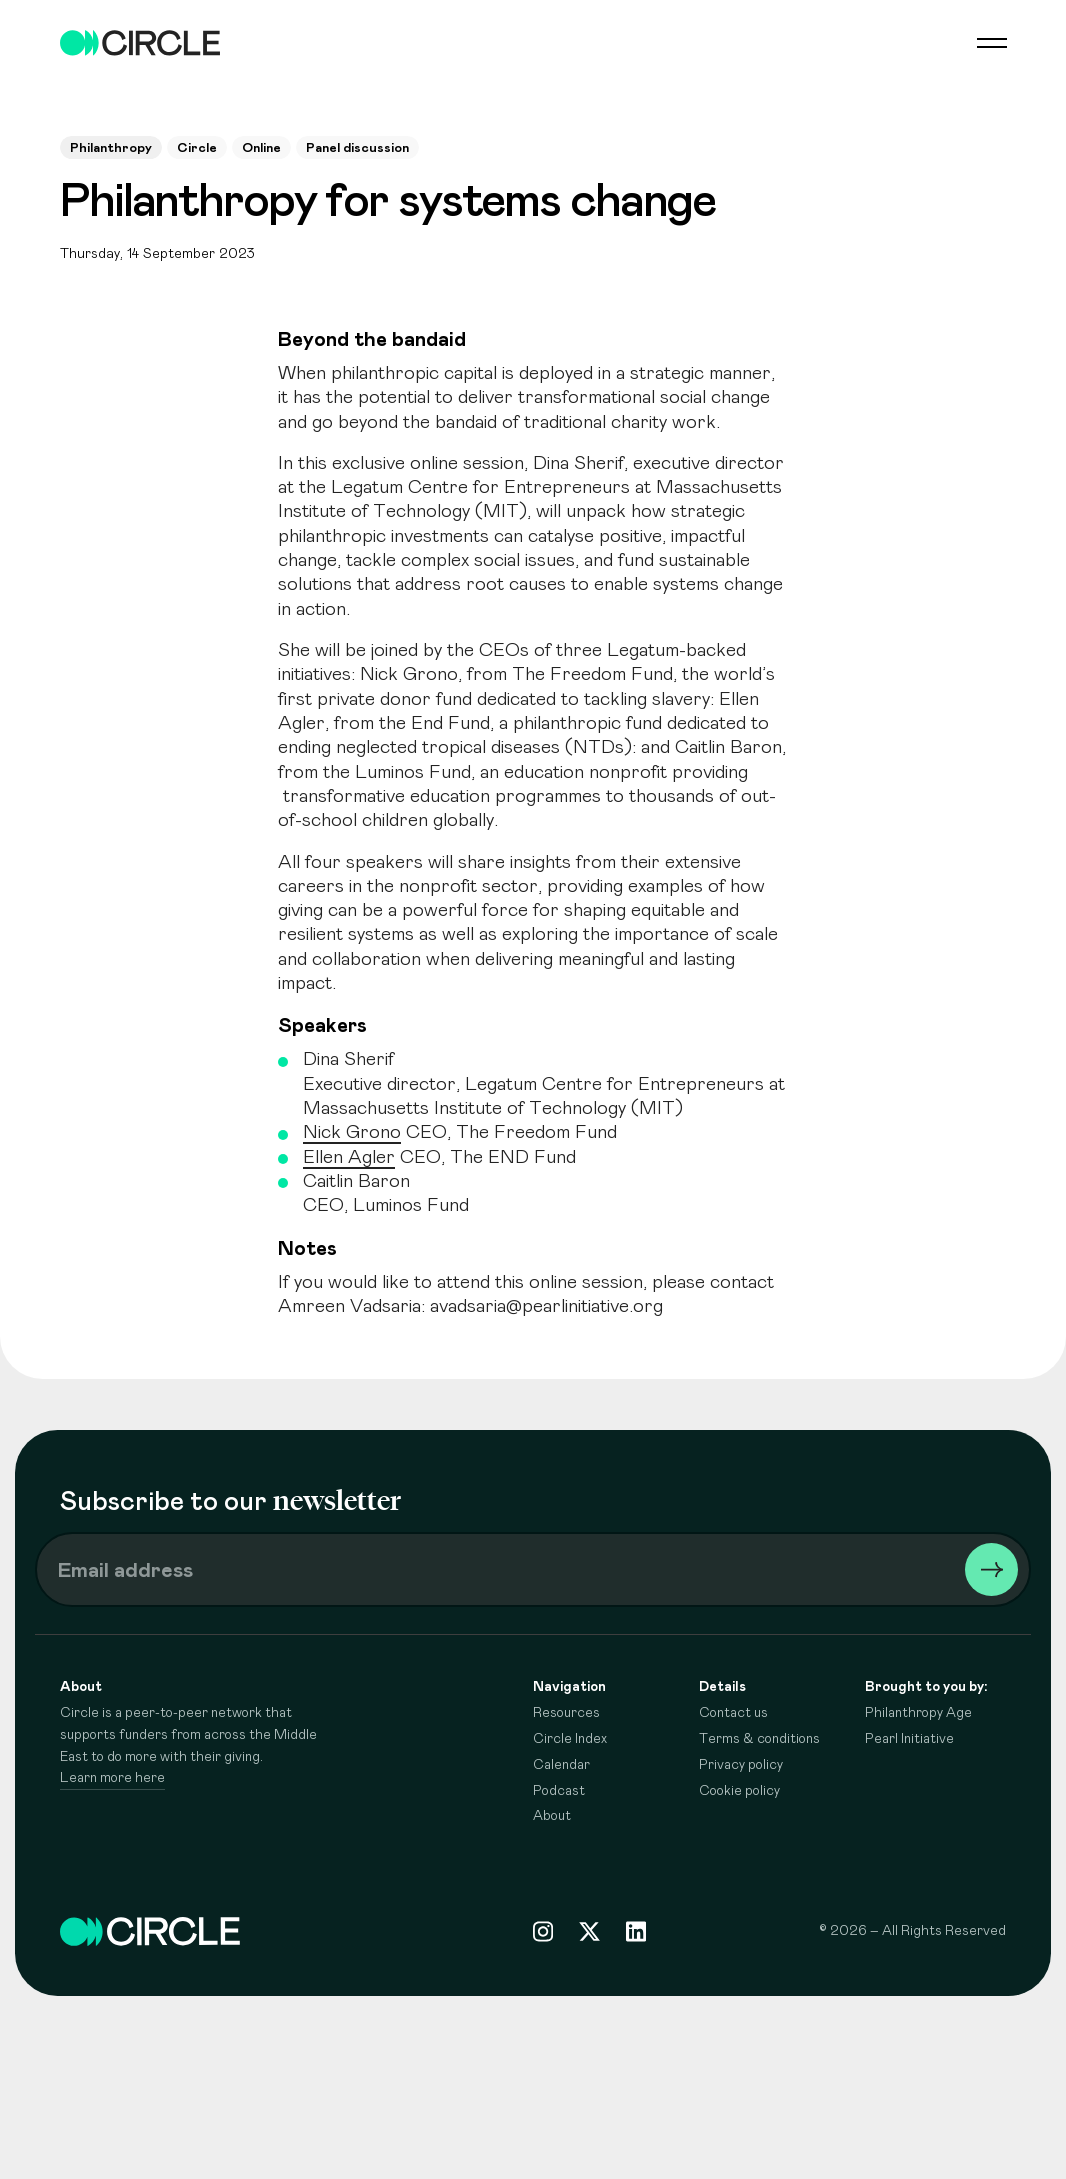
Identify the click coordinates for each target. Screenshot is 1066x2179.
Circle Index (570, 1739)
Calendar (561, 1765)
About (552, 1816)
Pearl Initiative (909, 1739)
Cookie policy (739, 1791)
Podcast (559, 1791)
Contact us (733, 1713)
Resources (566, 1713)
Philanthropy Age (918, 1713)
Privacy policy (741, 1765)
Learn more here (112, 1778)
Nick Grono (352, 1132)
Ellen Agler (349, 1157)
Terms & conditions (759, 1739)
